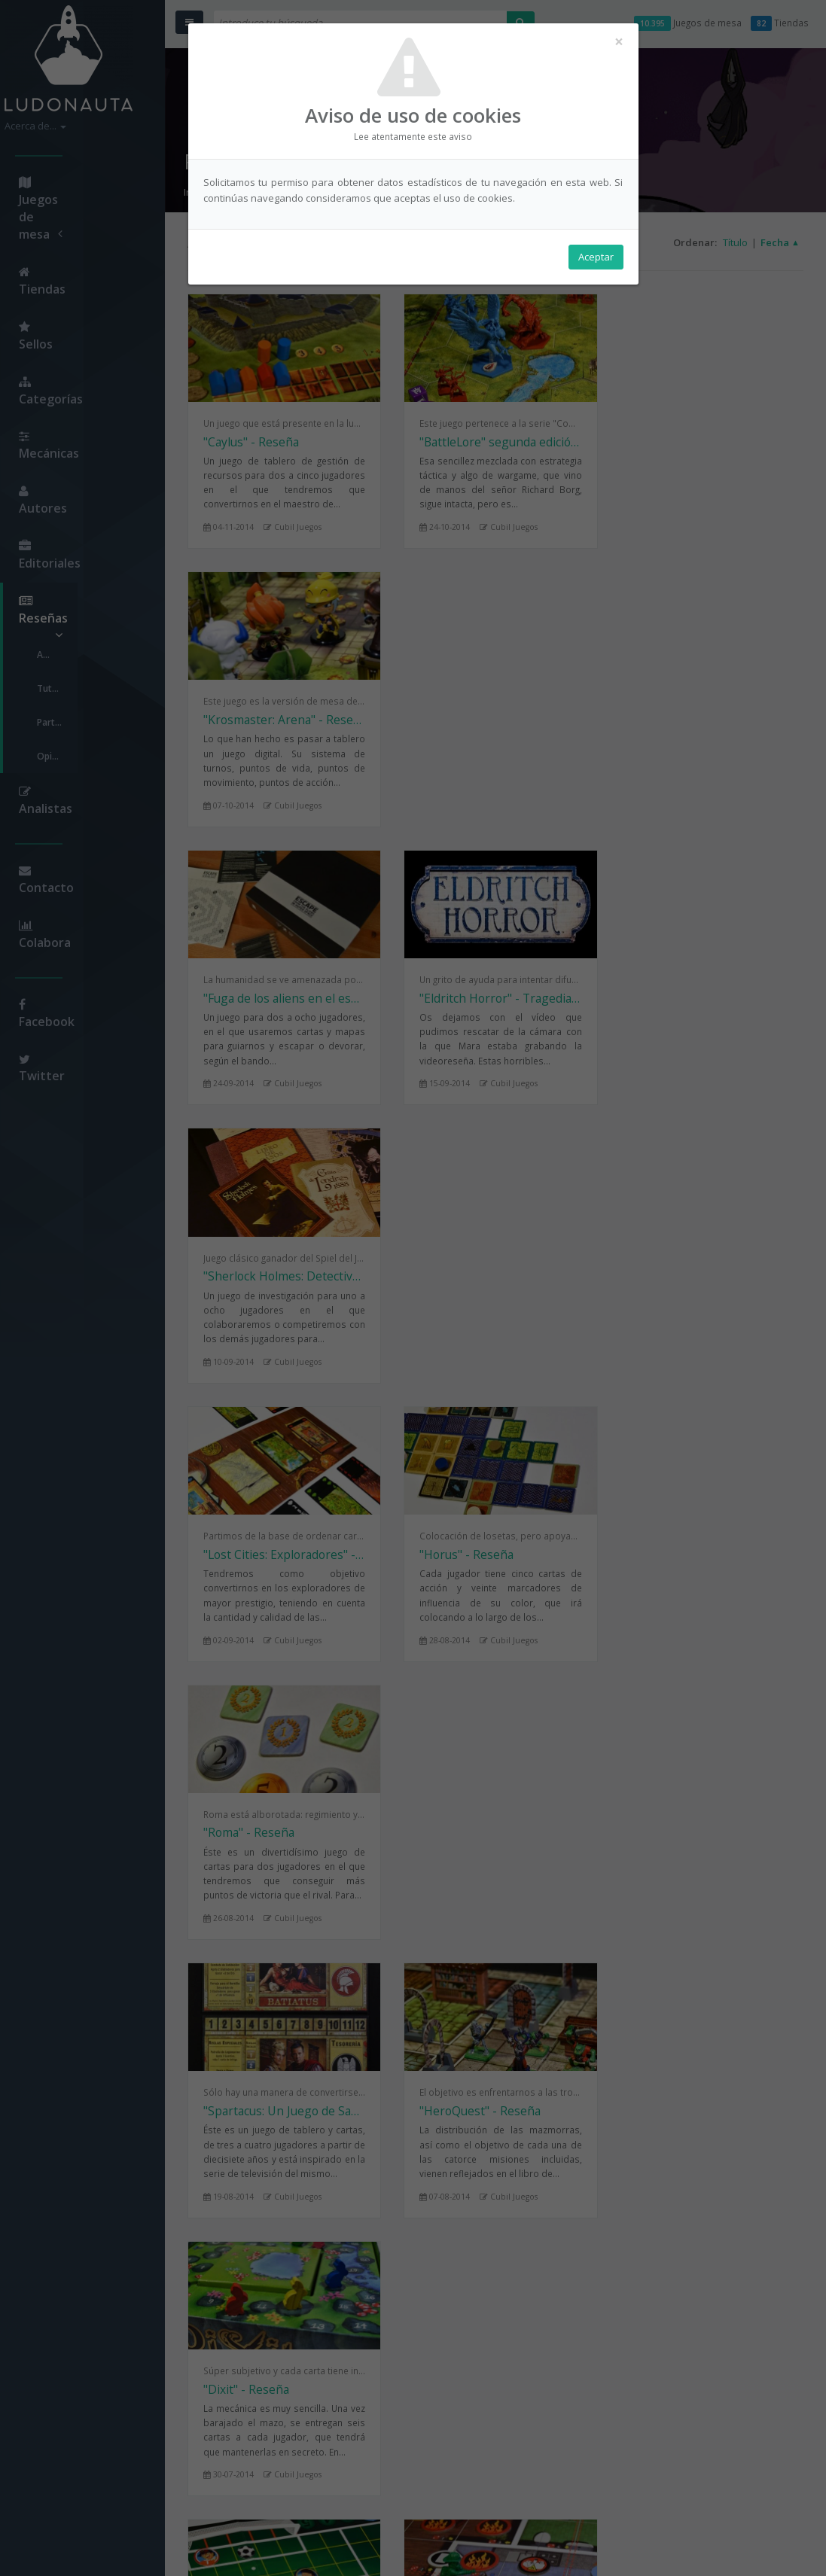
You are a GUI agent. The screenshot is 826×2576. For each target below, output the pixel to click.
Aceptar (596, 256)
